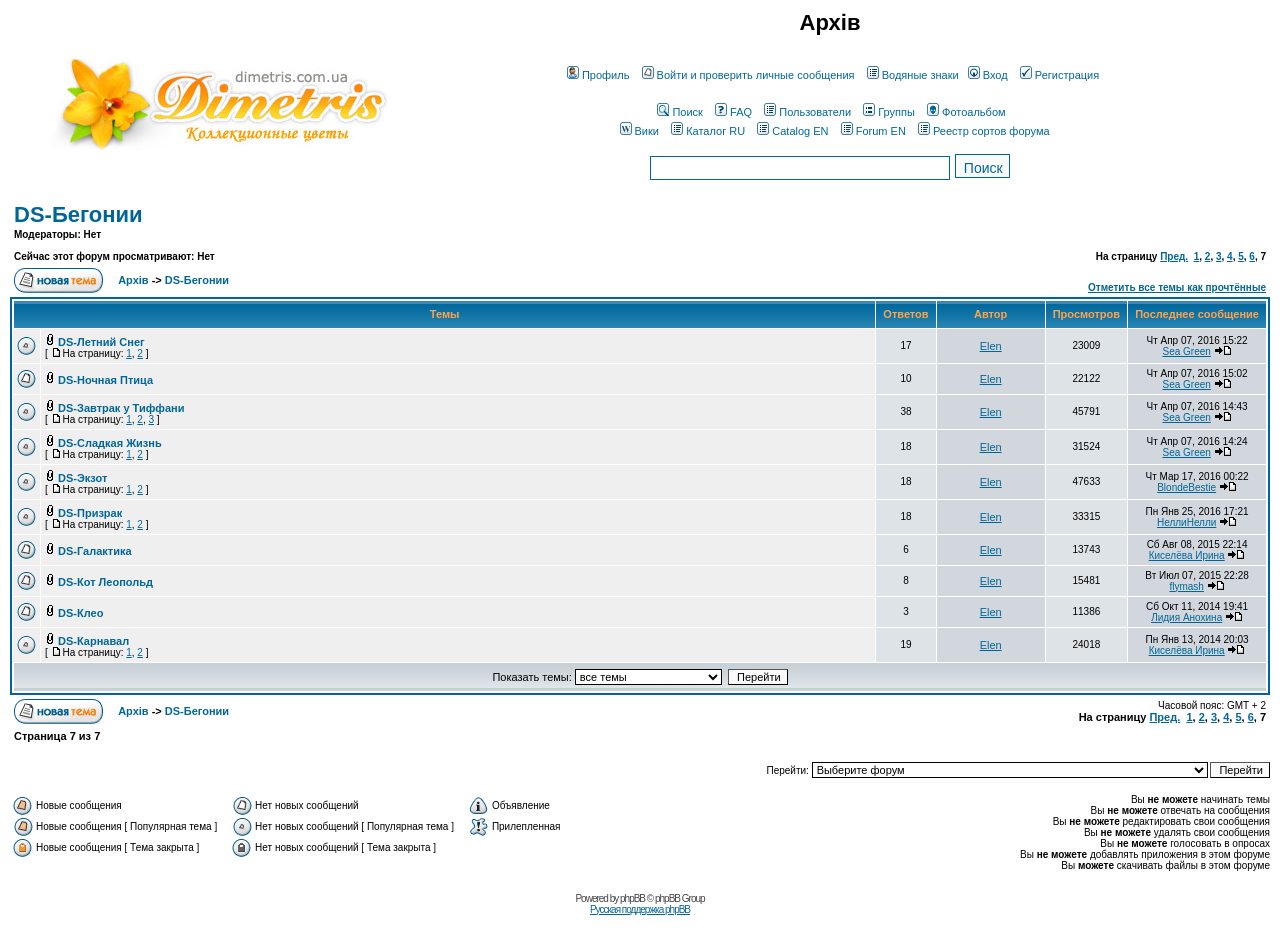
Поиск (679, 112)
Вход (988, 75)
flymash (1186, 586)
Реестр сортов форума (984, 131)
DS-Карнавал (93, 641)
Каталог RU (708, 131)
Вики (639, 131)
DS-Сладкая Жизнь (110, 443)
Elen (991, 346)
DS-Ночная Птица (105, 380)
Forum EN (873, 131)
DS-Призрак (90, 513)
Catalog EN (792, 131)
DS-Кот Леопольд (105, 582)
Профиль (598, 75)
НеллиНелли (1186, 522)
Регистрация (1059, 75)
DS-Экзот (82, 478)
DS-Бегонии (78, 214)
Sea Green (1186, 351)
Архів (133, 280)
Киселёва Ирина (1187, 555)
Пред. (1174, 256)
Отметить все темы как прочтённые (1177, 287)
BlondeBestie (1186, 487)
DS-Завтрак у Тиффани (121, 408)
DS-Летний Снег (101, 342)
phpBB (632, 898)
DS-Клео (80, 613)
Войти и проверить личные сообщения (748, 75)
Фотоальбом (966, 112)
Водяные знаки (913, 75)
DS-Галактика (95, 551)
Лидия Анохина (1186, 617)
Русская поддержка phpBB (640, 909)
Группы (889, 112)
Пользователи (807, 112)
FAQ (733, 112)
